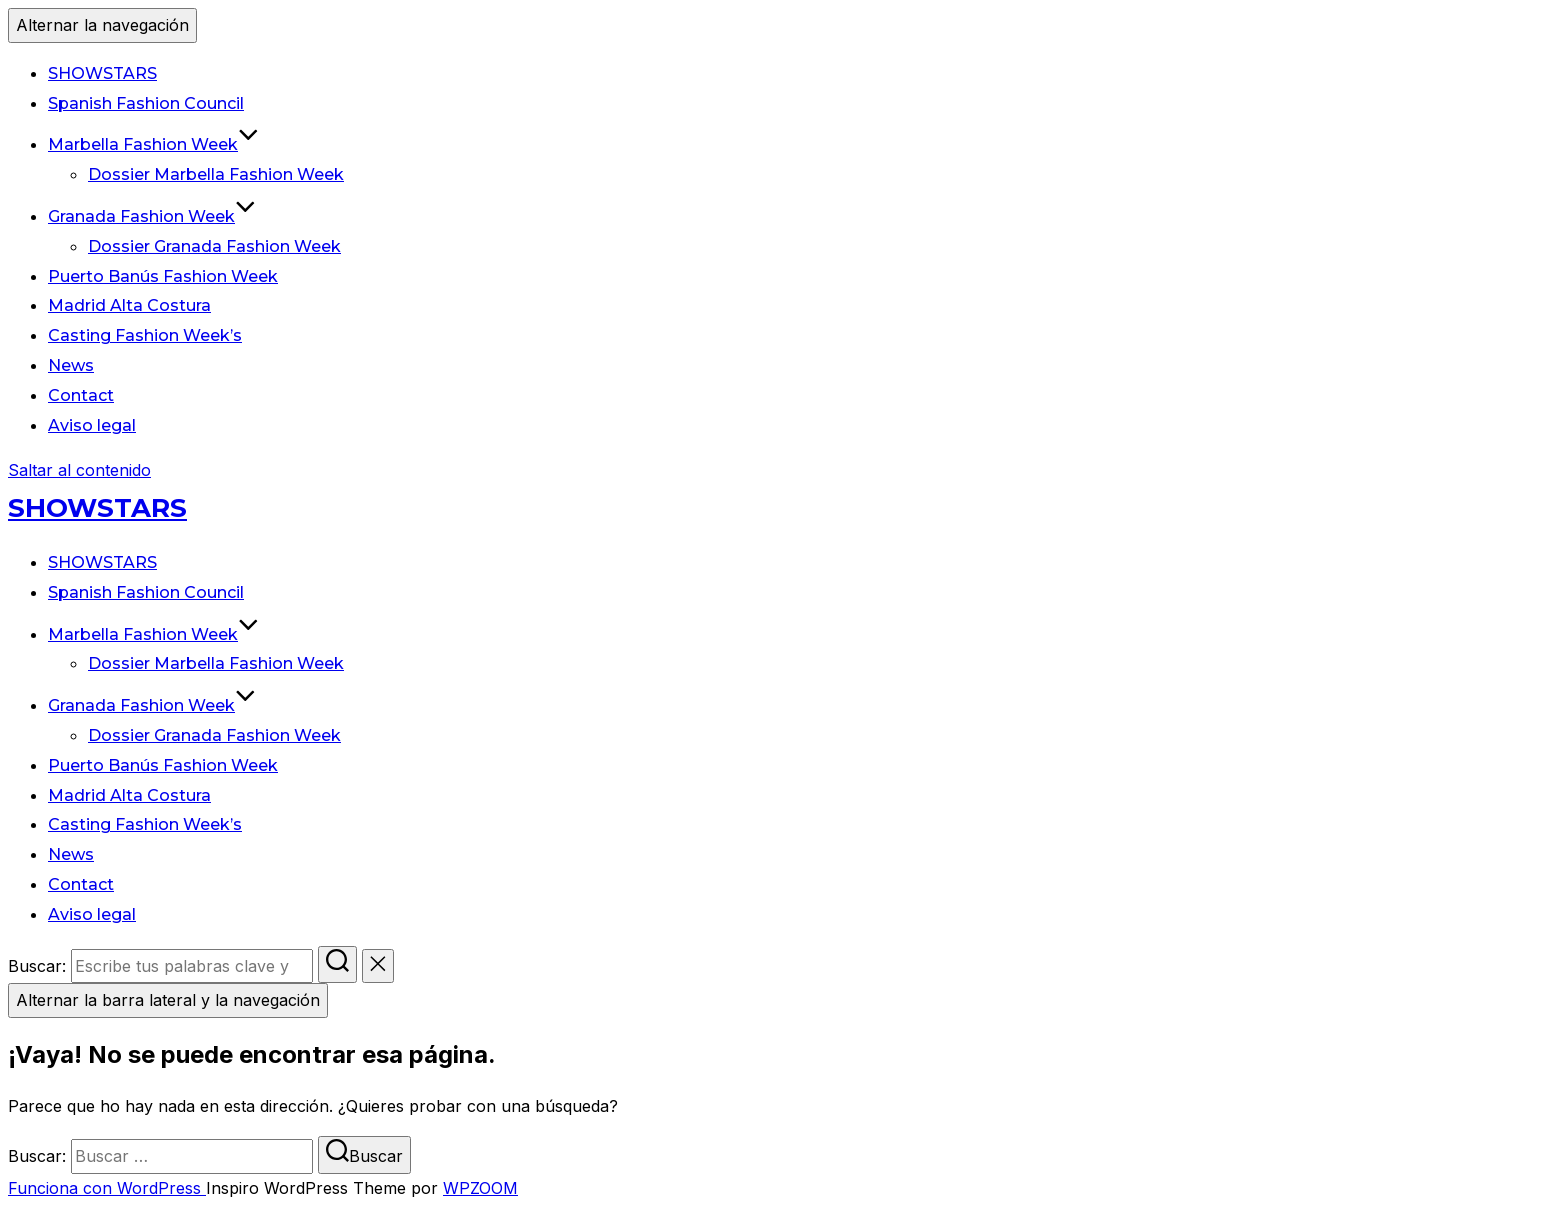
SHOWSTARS (102, 73)
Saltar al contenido (79, 470)
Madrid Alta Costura (129, 305)
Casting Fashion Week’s (145, 335)
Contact (81, 395)
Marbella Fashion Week (153, 144)
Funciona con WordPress (107, 1188)
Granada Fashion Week (152, 216)
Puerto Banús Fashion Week (163, 276)
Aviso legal (92, 425)
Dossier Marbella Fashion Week (216, 174)
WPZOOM (480, 1188)
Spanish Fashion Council (146, 103)
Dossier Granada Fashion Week (214, 246)
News (71, 365)
